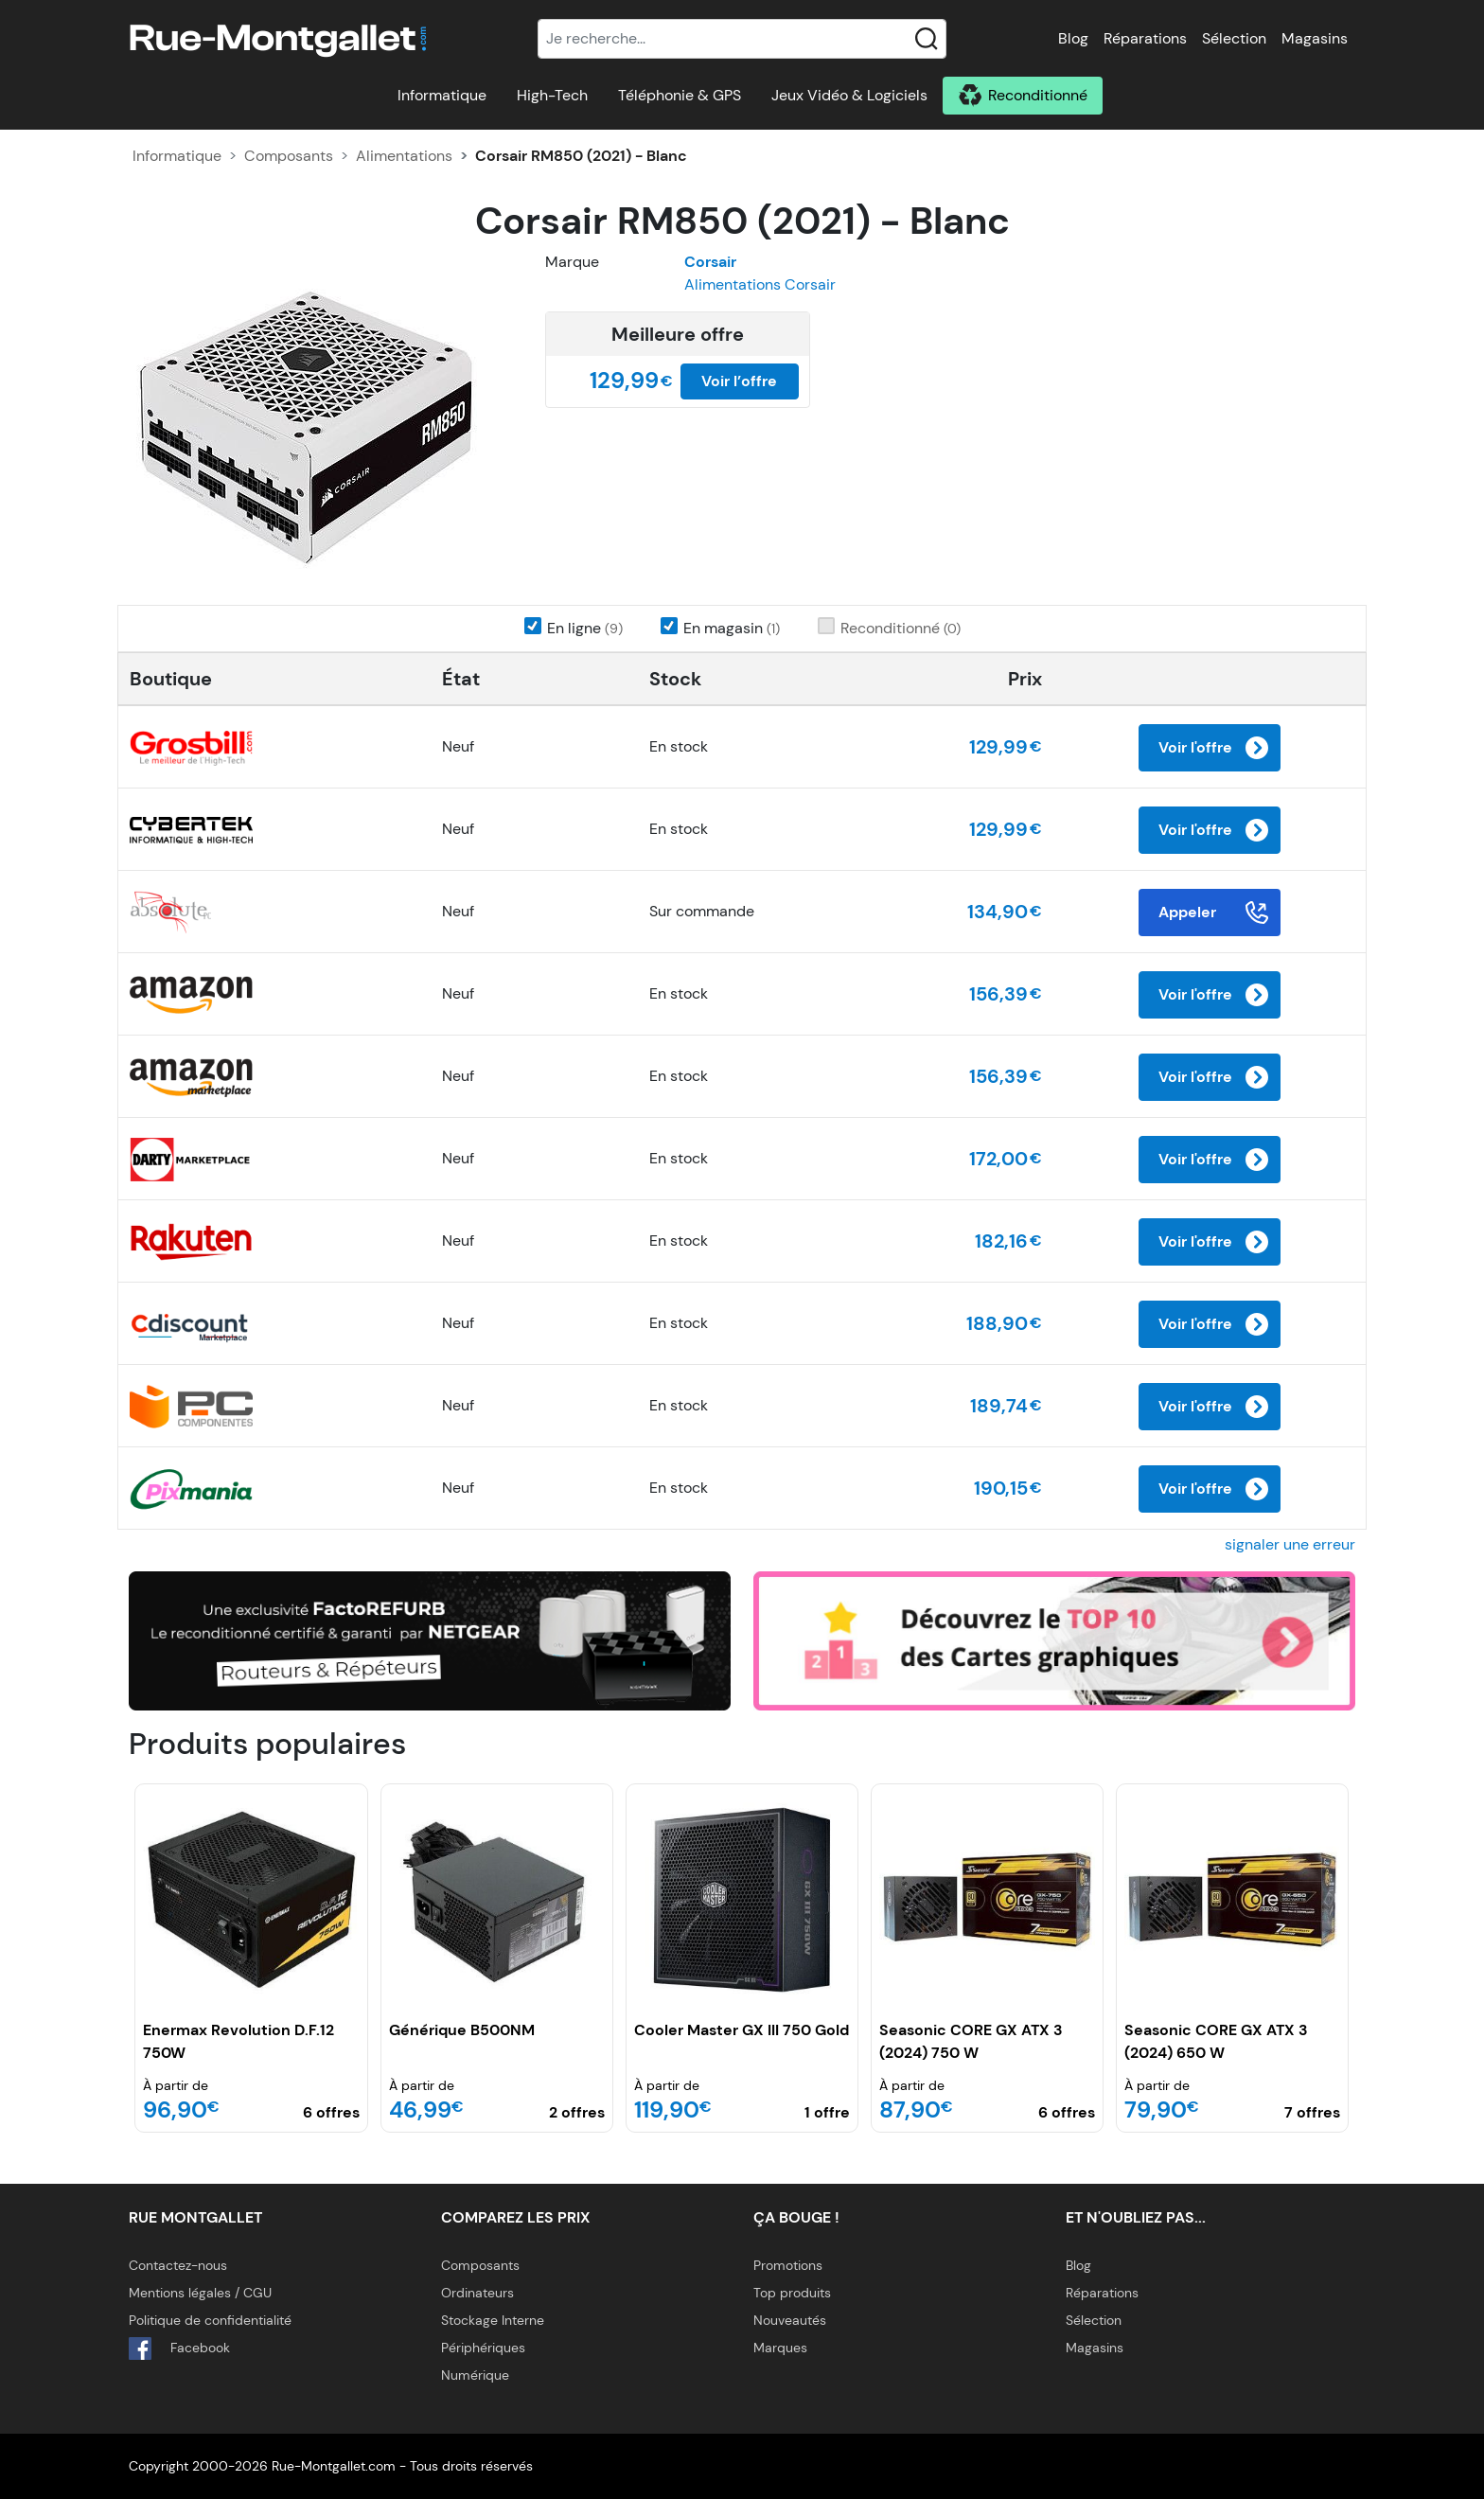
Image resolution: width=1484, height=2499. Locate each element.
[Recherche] (742, 39)
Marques (780, 2347)
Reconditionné (1037, 95)
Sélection (1234, 38)
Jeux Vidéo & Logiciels (849, 95)
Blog (1073, 38)
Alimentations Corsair (760, 284)
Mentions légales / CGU (200, 2292)
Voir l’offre (739, 381)
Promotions (787, 2265)
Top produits (792, 2292)
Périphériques (483, 2347)
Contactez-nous (178, 2265)
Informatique (442, 95)
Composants (288, 156)
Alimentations (404, 156)
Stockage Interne (492, 2320)
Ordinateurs (477, 2292)
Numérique (475, 2375)
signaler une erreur (1290, 1544)
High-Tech (552, 95)
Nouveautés (789, 2320)
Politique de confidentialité (210, 2320)
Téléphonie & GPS (679, 95)
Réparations (1145, 38)
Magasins (1314, 38)
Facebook (179, 2348)
